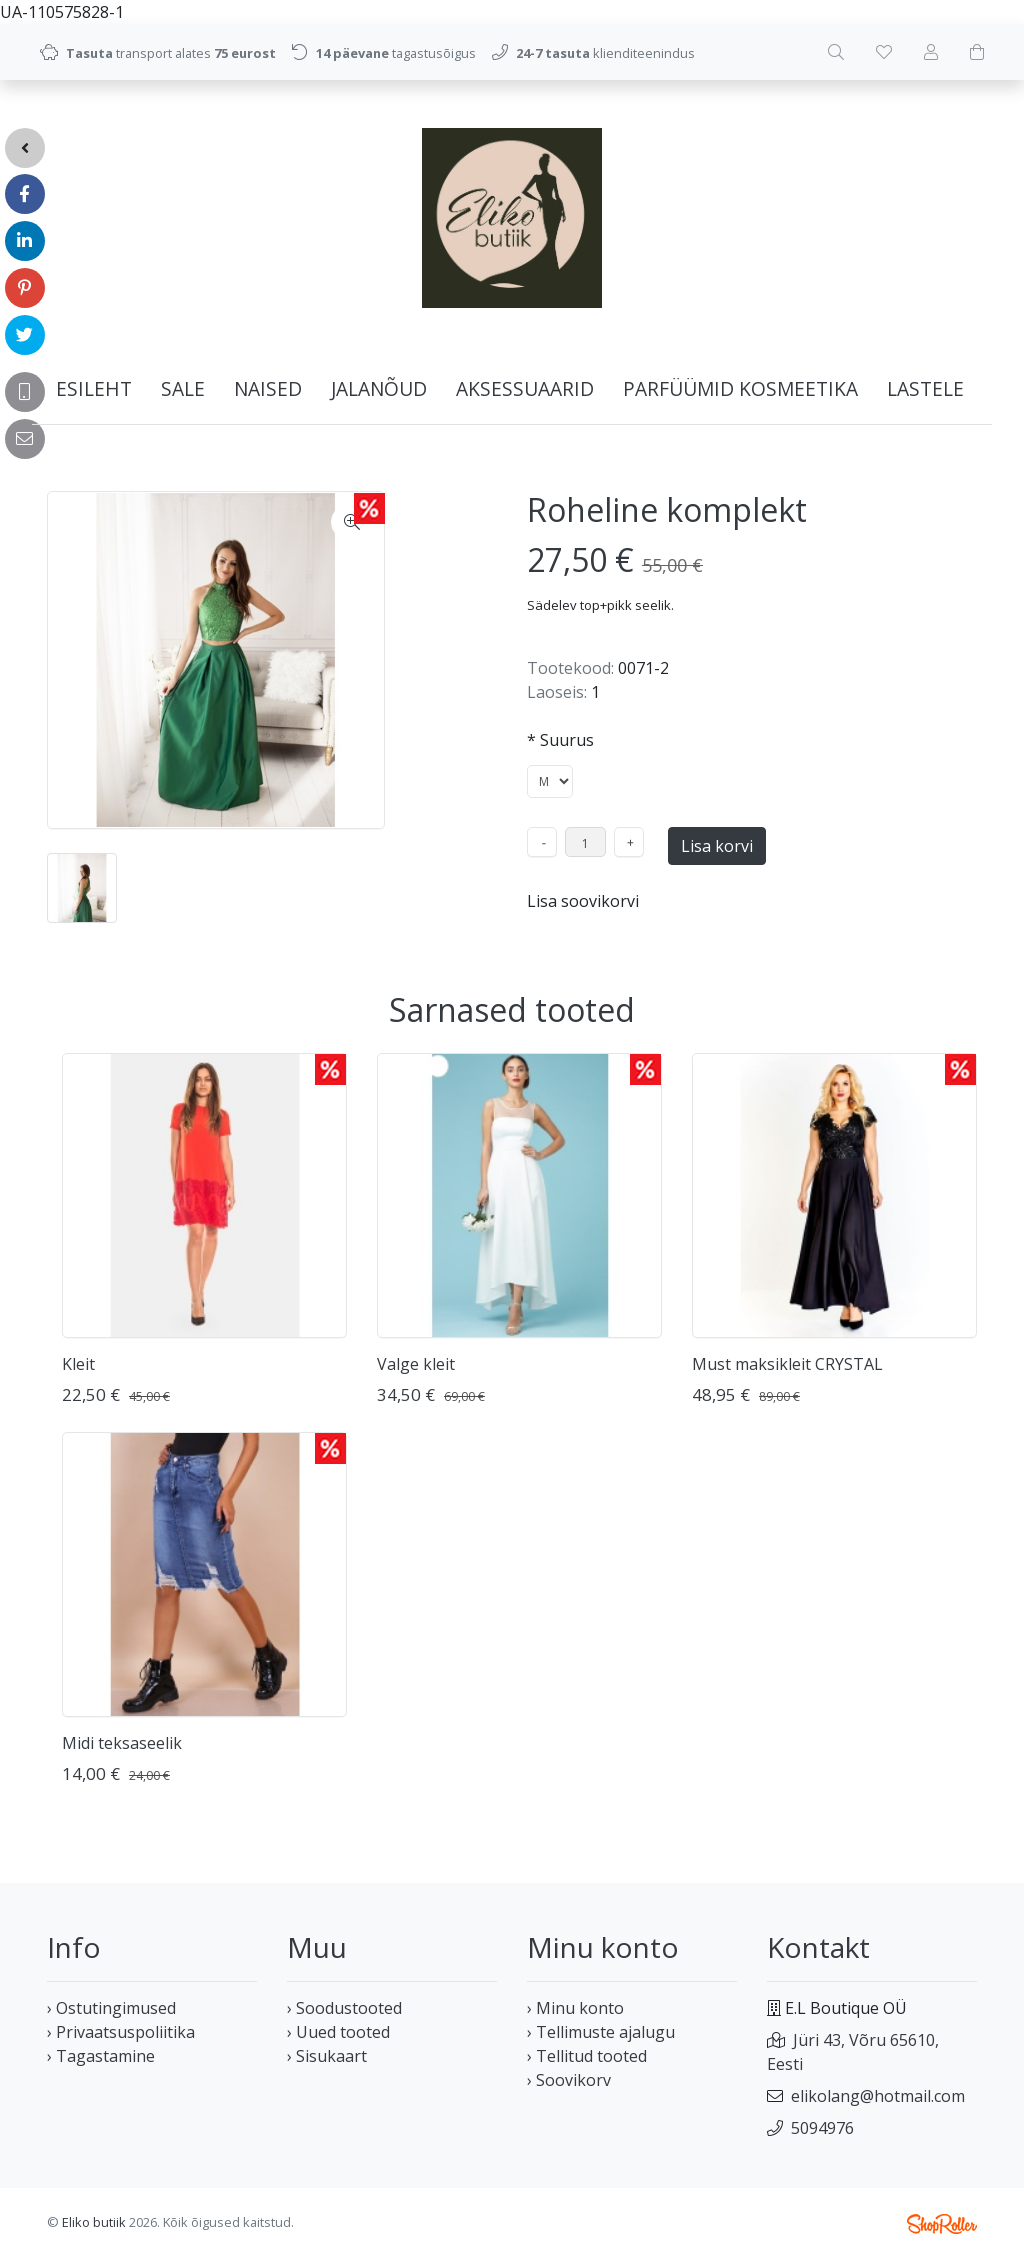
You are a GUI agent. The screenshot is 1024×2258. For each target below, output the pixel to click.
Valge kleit (416, 1364)
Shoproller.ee (942, 2224)
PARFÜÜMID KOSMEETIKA (740, 388)
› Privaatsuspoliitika (121, 2032)
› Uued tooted (338, 2032)
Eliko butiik (94, 2222)
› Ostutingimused (111, 2008)
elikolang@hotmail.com (878, 2096)
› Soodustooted (344, 2008)
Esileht (94, 388)
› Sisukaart (327, 2056)
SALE (183, 388)
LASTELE (925, 388)
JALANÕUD (379, 388)
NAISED (268, 388)
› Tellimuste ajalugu (601, 2032)
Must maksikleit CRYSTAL (787, 1364)
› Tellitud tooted (587, 2056)
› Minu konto (575, 2008)
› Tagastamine (101, 2056)
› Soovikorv (569, 2080)
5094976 (822, 2128)
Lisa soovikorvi (583, 901)
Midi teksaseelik (122, 1743)
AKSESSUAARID (525, 388)
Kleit (78, 1364)
